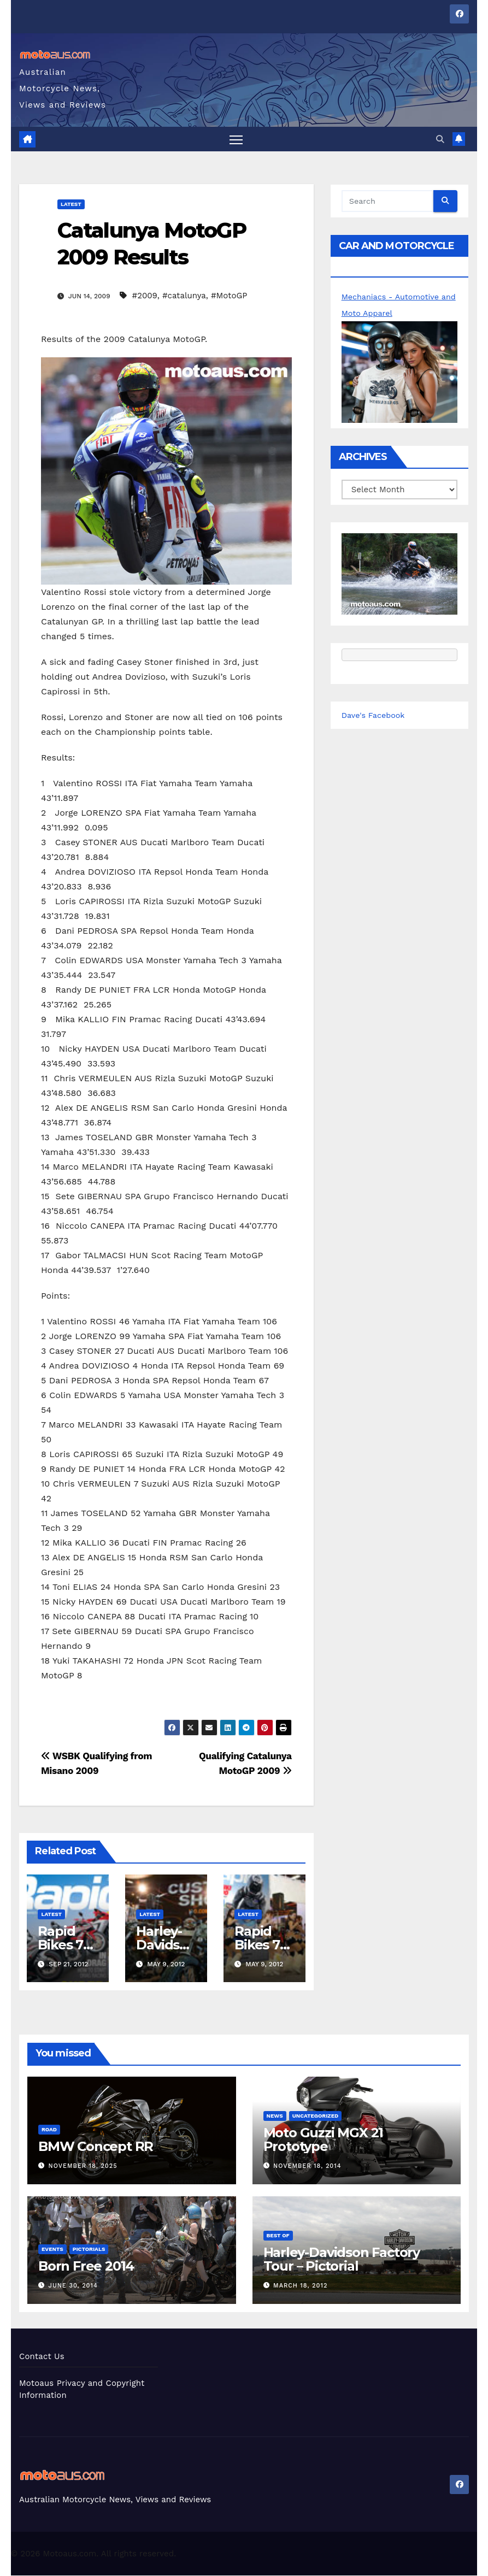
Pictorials (89, 2249)
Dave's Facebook (375, 715)
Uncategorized (315, 2116)
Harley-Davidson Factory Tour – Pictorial (341, 2259)
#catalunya (184, 295)
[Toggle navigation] (235, 139)
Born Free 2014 (86, 2266)
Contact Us (41, 2357)
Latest (71, 204)
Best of (278, 2235)
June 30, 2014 (73, 2286)
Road (49, 2130)
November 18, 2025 (83, 2166)
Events (52, 2249)
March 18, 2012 (300, 2286)
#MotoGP (229, 295)
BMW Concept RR (95, 2147)
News (275, 2116)
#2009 (144, 295)
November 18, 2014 (307, 2166)
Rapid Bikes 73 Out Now (263, 1945)
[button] (440, 139)
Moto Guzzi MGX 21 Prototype (323, 2140)
